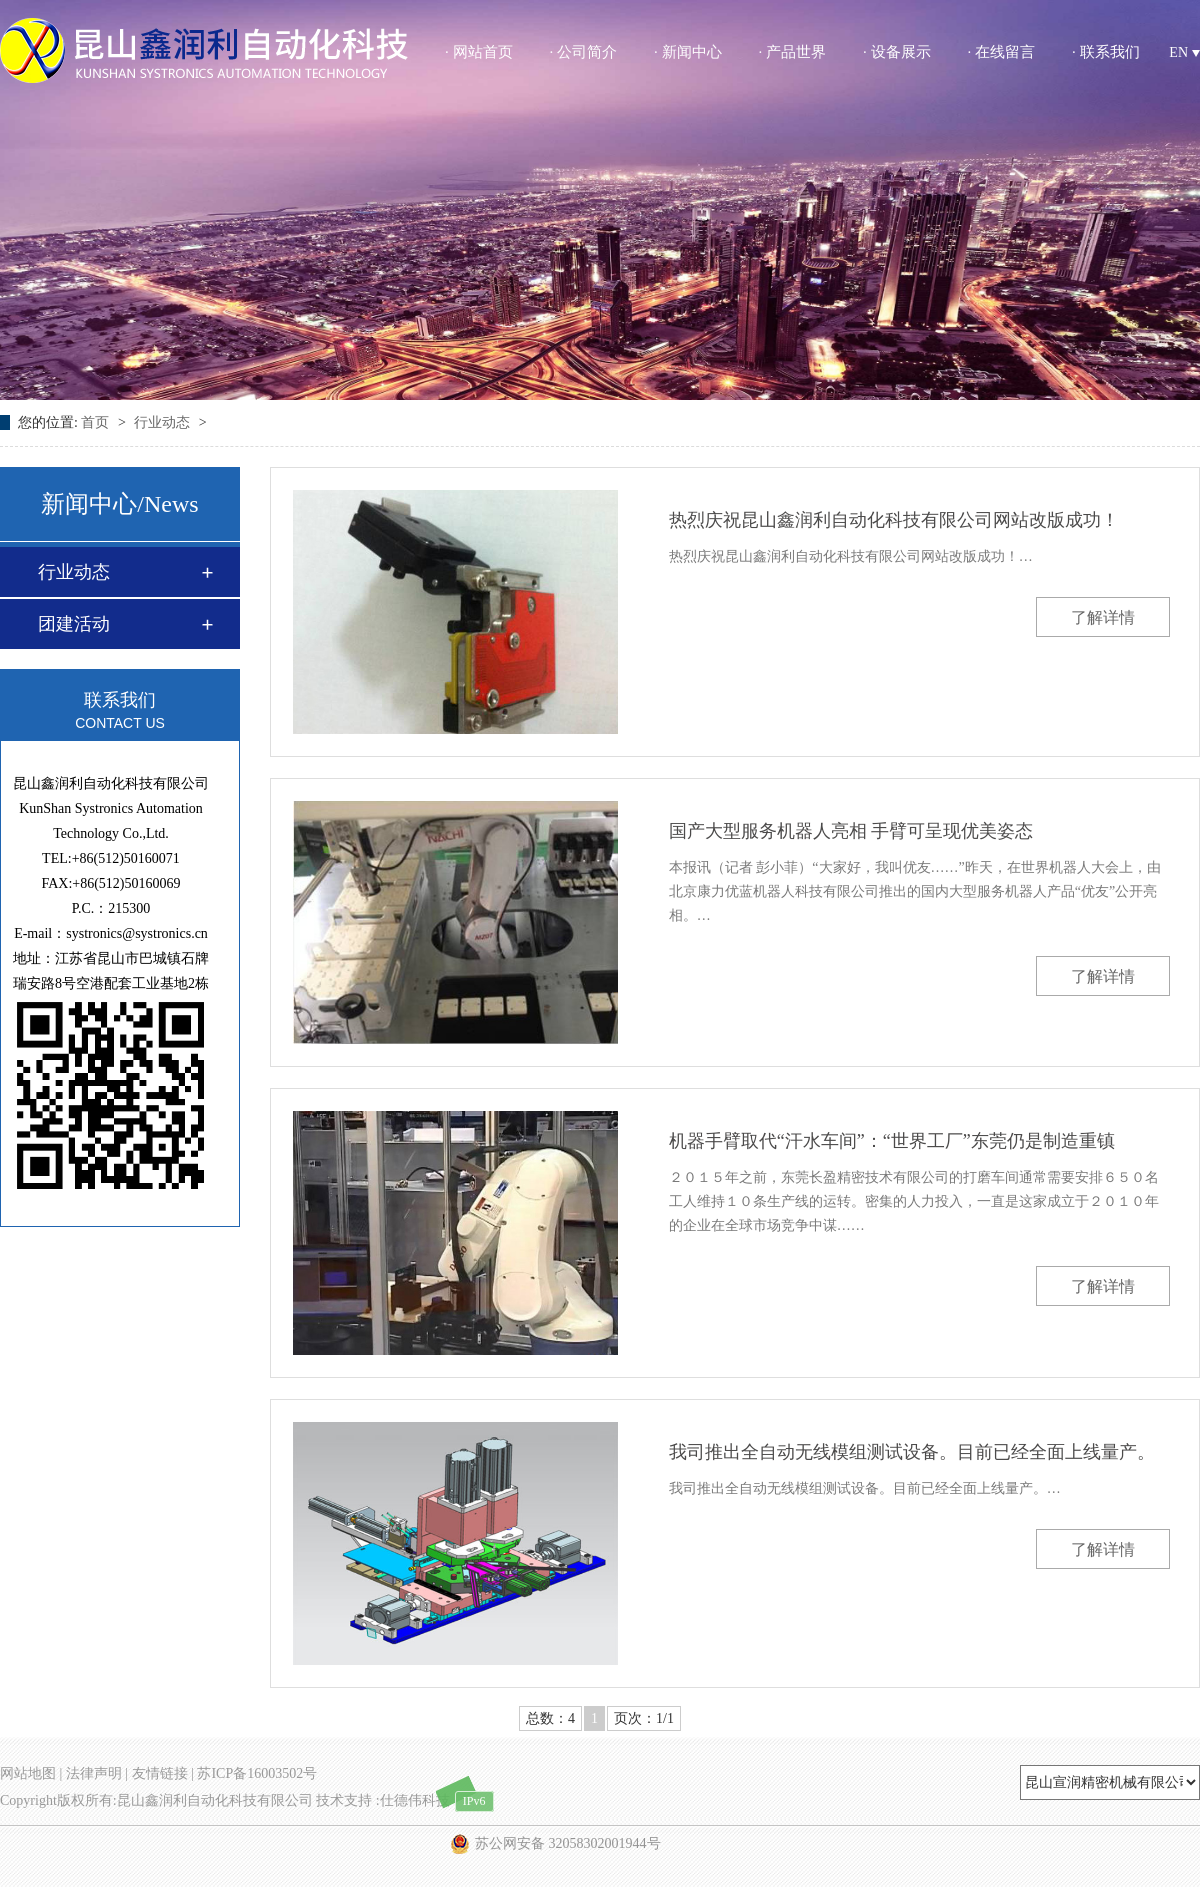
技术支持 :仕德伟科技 (382, 1800)
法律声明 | (97, 1773)
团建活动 (74, 624)
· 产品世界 (793, 52)
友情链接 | (163, 1773)
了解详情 (1103, 617)
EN (1184, 52)
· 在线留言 (1002, 52)
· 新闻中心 (688, 52)
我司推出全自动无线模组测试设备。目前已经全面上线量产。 (912, 1452)
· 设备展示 (897, 52)
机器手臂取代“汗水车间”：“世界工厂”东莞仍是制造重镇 (892, 1141)
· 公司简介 (584, 52)
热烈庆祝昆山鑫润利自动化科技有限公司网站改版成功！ (894, 520)
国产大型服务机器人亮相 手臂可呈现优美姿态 (851, 831)
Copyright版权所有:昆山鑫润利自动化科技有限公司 (156, 1800)
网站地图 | (31, 1773)
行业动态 (164, 422)
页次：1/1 (644, 1718)
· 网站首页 (479, 52)
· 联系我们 (1106, 52)
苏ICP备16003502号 (257, 1773)
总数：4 (550, 1718)
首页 (97, 422)
